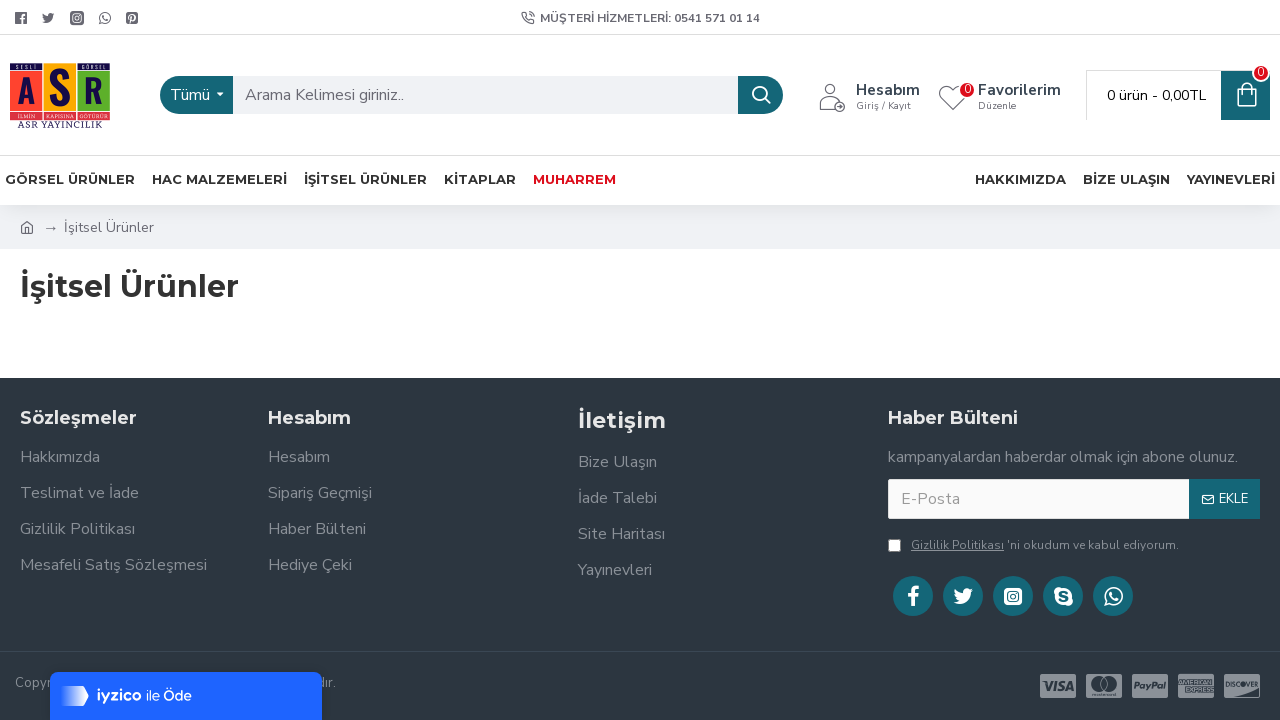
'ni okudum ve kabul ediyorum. (1033, 545)
